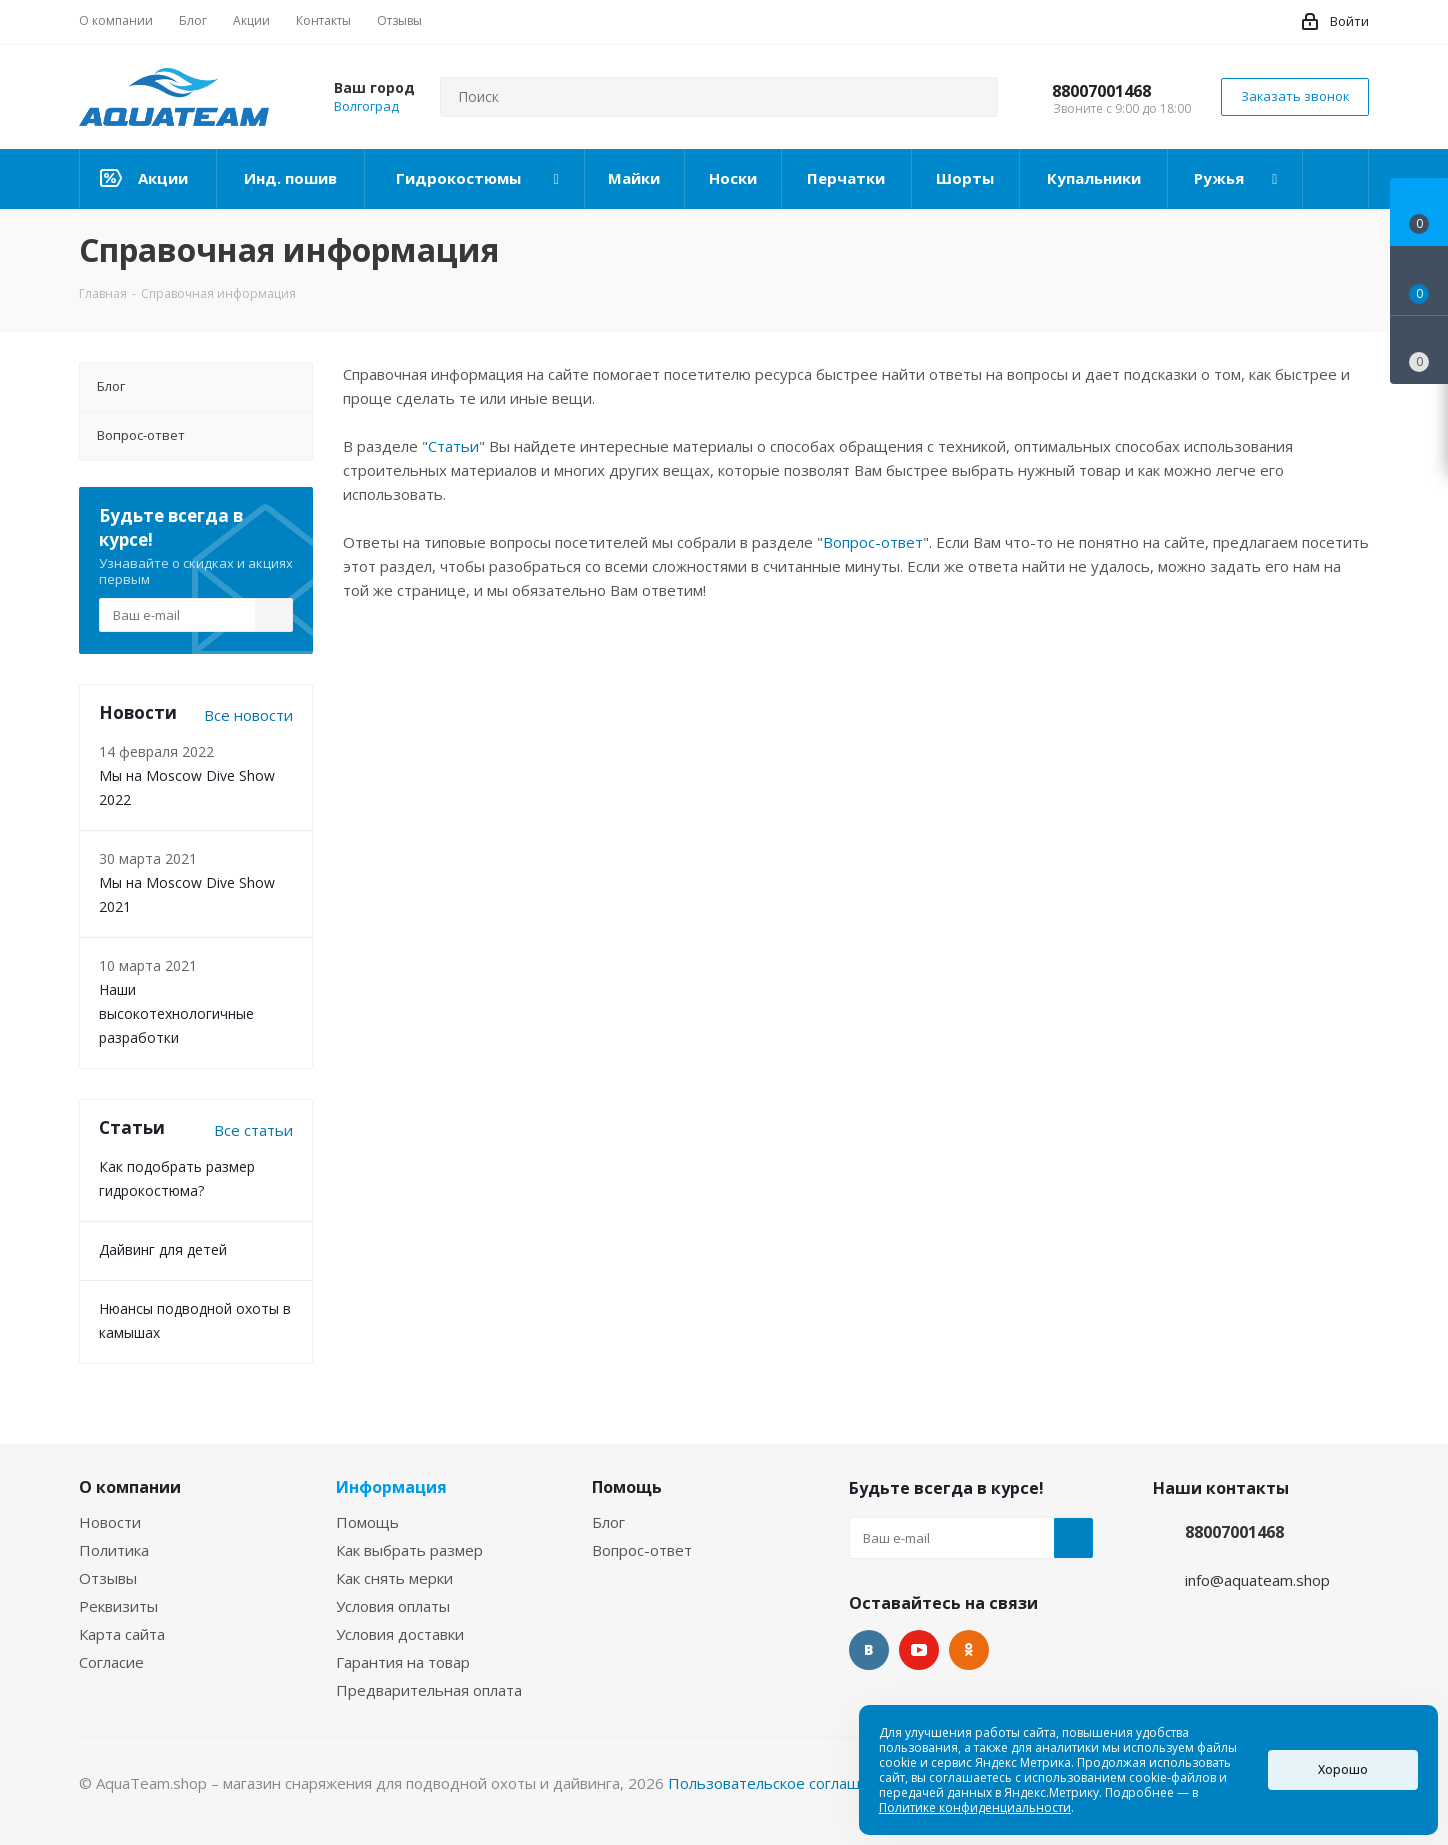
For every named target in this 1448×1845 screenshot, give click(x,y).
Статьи (453, 446)
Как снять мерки (394, 1578)
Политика (114, 1550)
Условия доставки (400, 1634)
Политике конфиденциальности (975, 1807)
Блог (608, 1522)
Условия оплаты (393, 1606)
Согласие (111, 1662)
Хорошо (1343, 1769)
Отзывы (108, 1578)
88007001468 (1101, 91)
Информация (391, 1487)
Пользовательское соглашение (782, 1783)
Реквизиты (118, 1606)
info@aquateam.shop (1257, 1580)
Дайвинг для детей (163, 1249)
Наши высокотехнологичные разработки (176, 1013)
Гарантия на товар (403, 1662)
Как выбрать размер (409, 1550)
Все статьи (253, 1130)
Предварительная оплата (429, 1690)
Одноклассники (969, 1650)
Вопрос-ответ (873, 542)
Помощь (367, 1522)
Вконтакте (869, 1650)
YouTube (919, 1650)
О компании (130, 1487)
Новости (110, 1522)
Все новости (248, 715)
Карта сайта (122, 1634)
